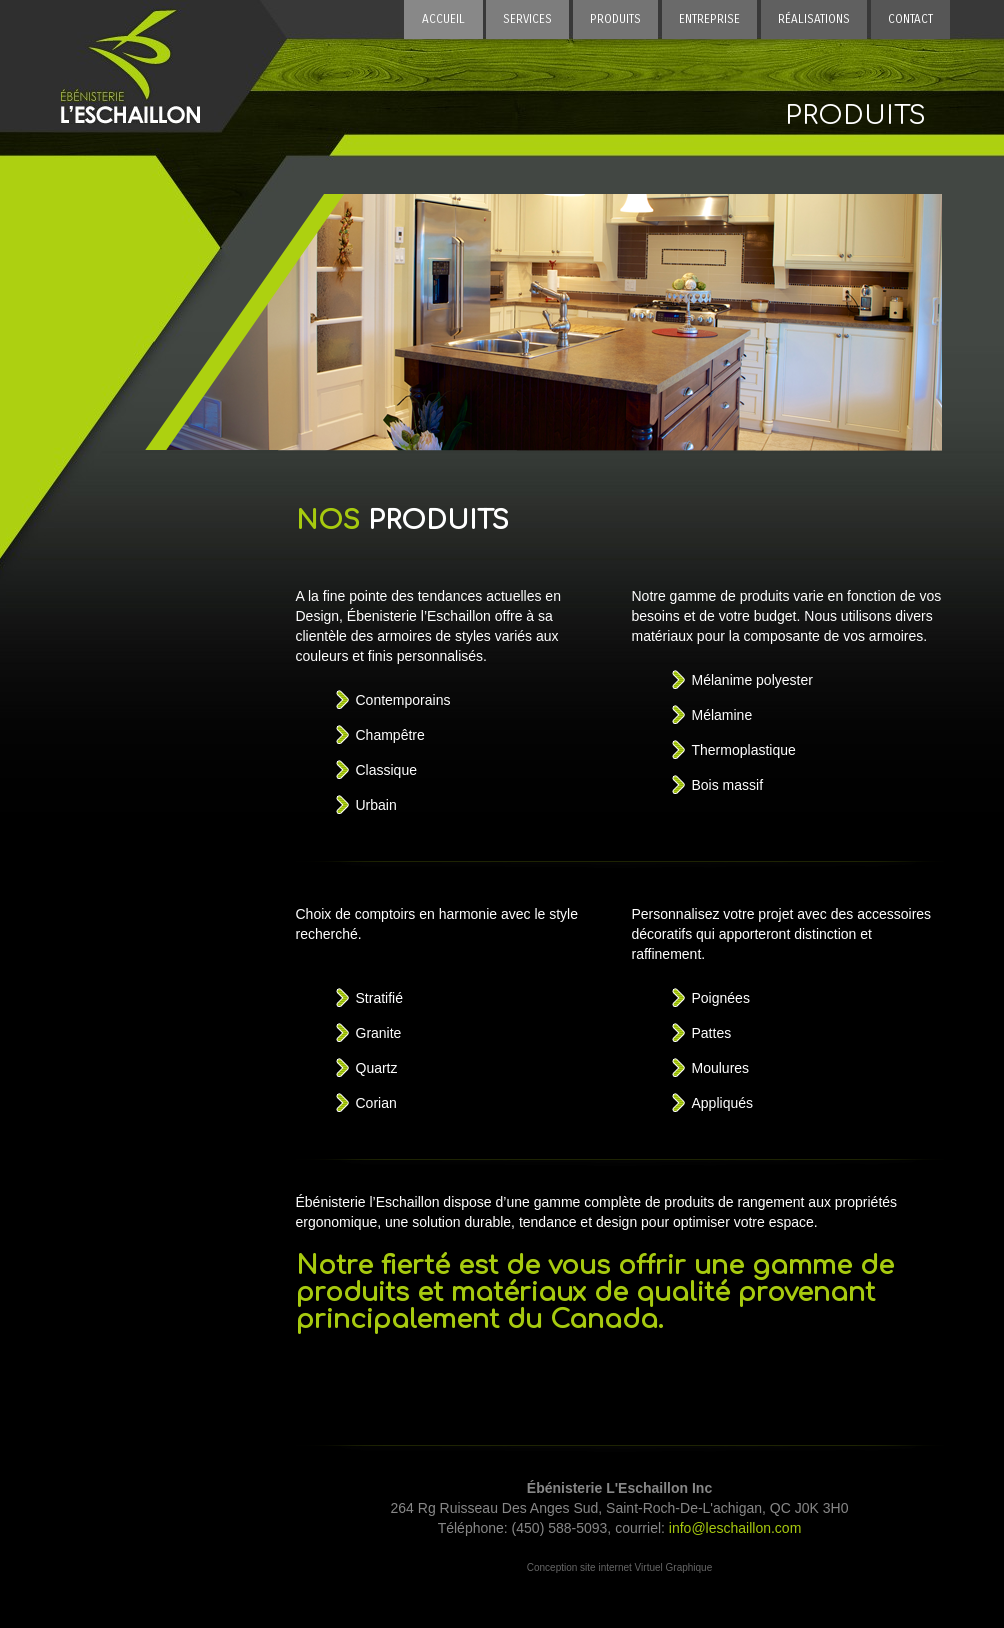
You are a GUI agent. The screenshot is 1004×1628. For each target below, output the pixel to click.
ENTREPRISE (709, 19)
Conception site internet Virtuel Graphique (619, 1567)
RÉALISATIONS (814, 19)
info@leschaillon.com (735, 1528)
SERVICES (527, 19)
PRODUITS (615, 19)
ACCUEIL (443, 19)
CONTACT (910, 19)
